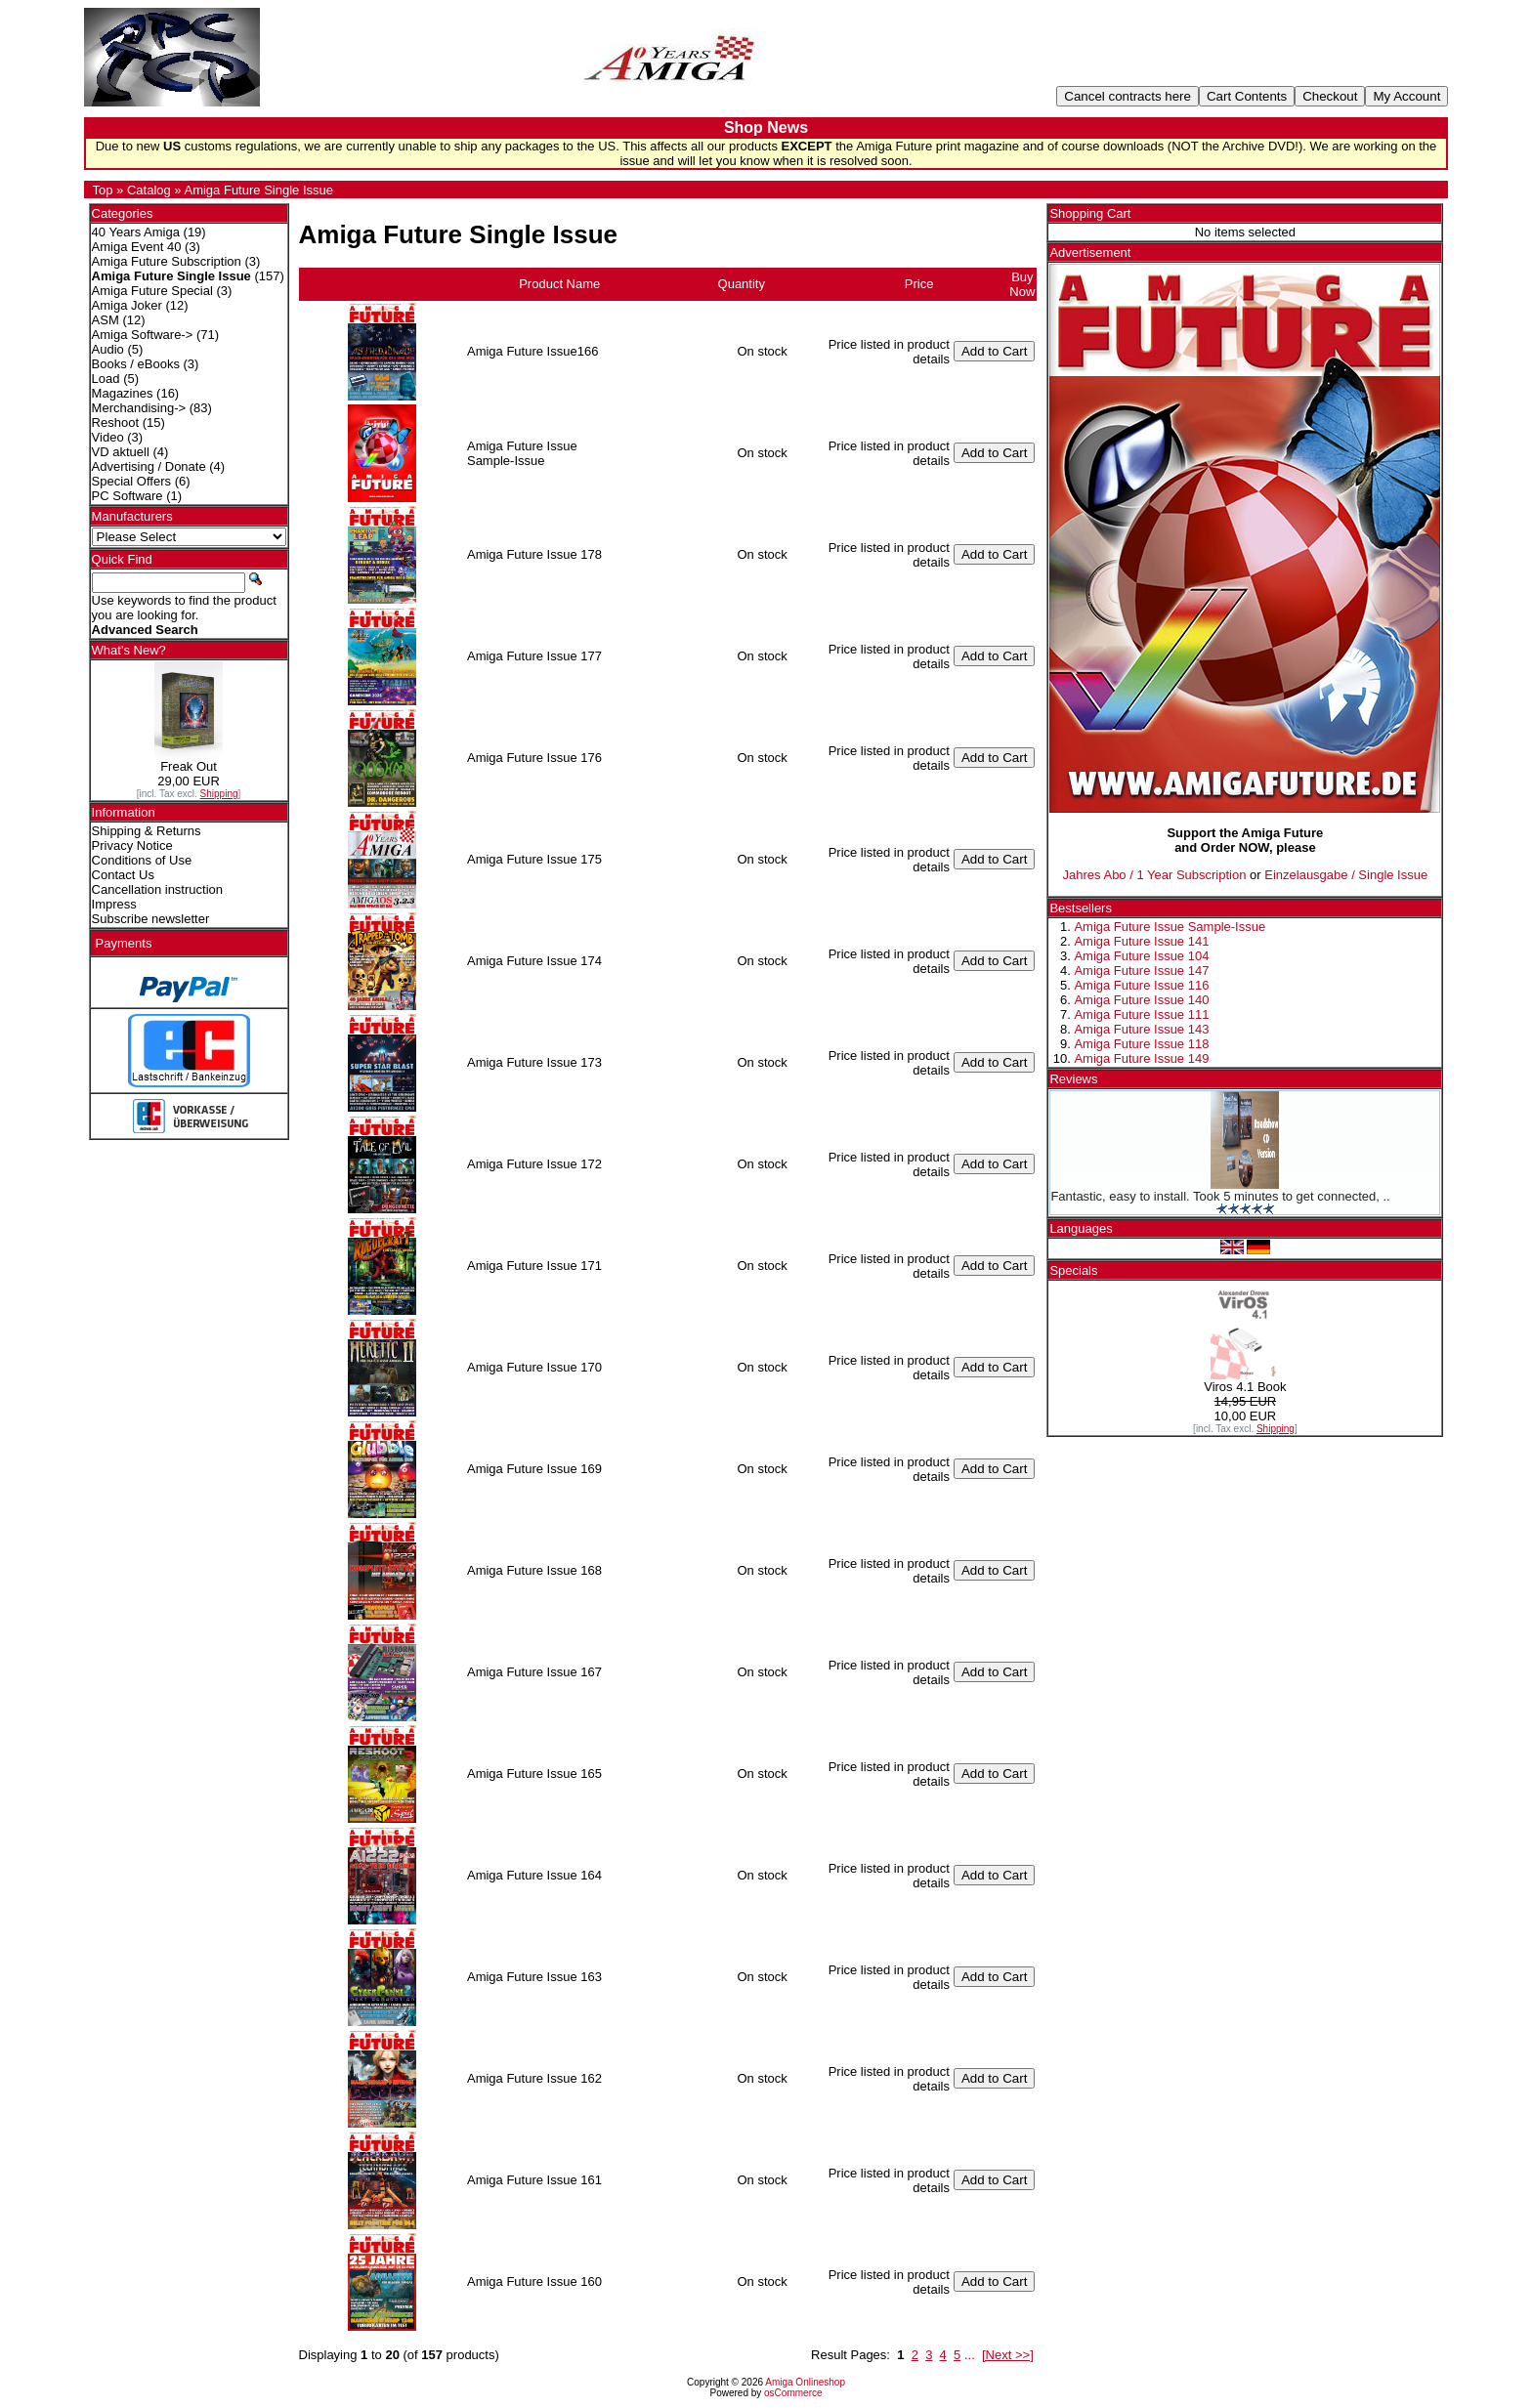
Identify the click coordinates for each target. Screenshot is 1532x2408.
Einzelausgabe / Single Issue (1345, 874)
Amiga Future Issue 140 (1141, 1000)
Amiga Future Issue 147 (1141, 970)
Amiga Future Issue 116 (1141, 985)
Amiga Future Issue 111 (1141, 1014)
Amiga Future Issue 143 (1141, 1029)
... (969, 2354)
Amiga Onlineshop (805, 2382)
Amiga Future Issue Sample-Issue (1169, 926)
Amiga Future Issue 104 (1141, 956)
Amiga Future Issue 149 (1141, 1058)
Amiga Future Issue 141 (1141, 941)
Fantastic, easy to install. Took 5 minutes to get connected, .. (1219, 1196)
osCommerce (793, 2392)
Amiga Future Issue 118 (1141, 1043)
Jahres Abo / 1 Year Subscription (1155, 874)
